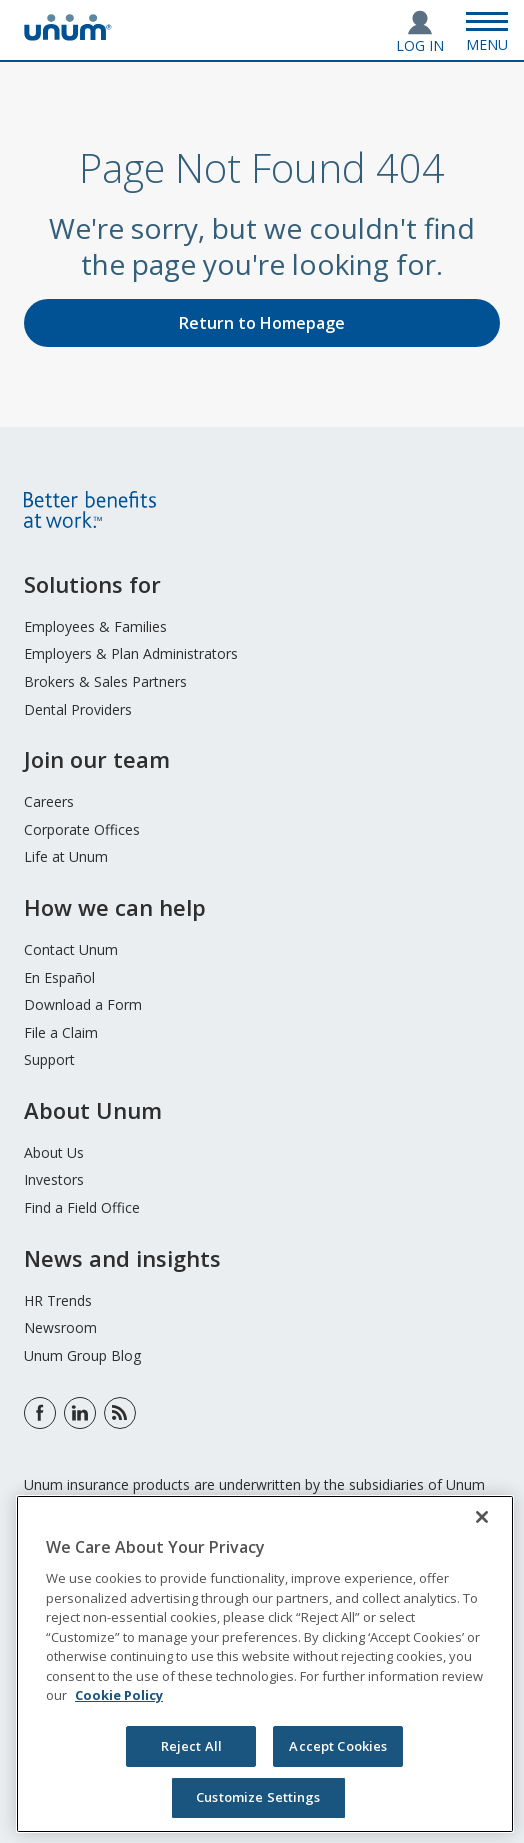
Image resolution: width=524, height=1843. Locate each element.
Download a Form (83, 1004)
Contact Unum (71, 949)
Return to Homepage (262, 323)
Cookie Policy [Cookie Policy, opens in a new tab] (119, 1695)
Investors (54, 1179)
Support (49, 1059)
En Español (59, 977)
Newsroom (60, 1327)
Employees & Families (95, 626)
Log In (420, 45)
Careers (49, 801)
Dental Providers (78, 709)
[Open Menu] (487, 30)
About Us (54, 1152)
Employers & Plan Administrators (131, 653)
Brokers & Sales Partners (105, 681)
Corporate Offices (82, 829)
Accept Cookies (338, 1746)
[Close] (482, 1517)
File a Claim (61, 1032)
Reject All (191, 1746)
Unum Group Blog (82, 1355)
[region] (265, 1664)
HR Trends (58, 1300)
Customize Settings (258, 1797)
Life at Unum (66, 856)
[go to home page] (68, 35)
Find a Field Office (82, 1207)
